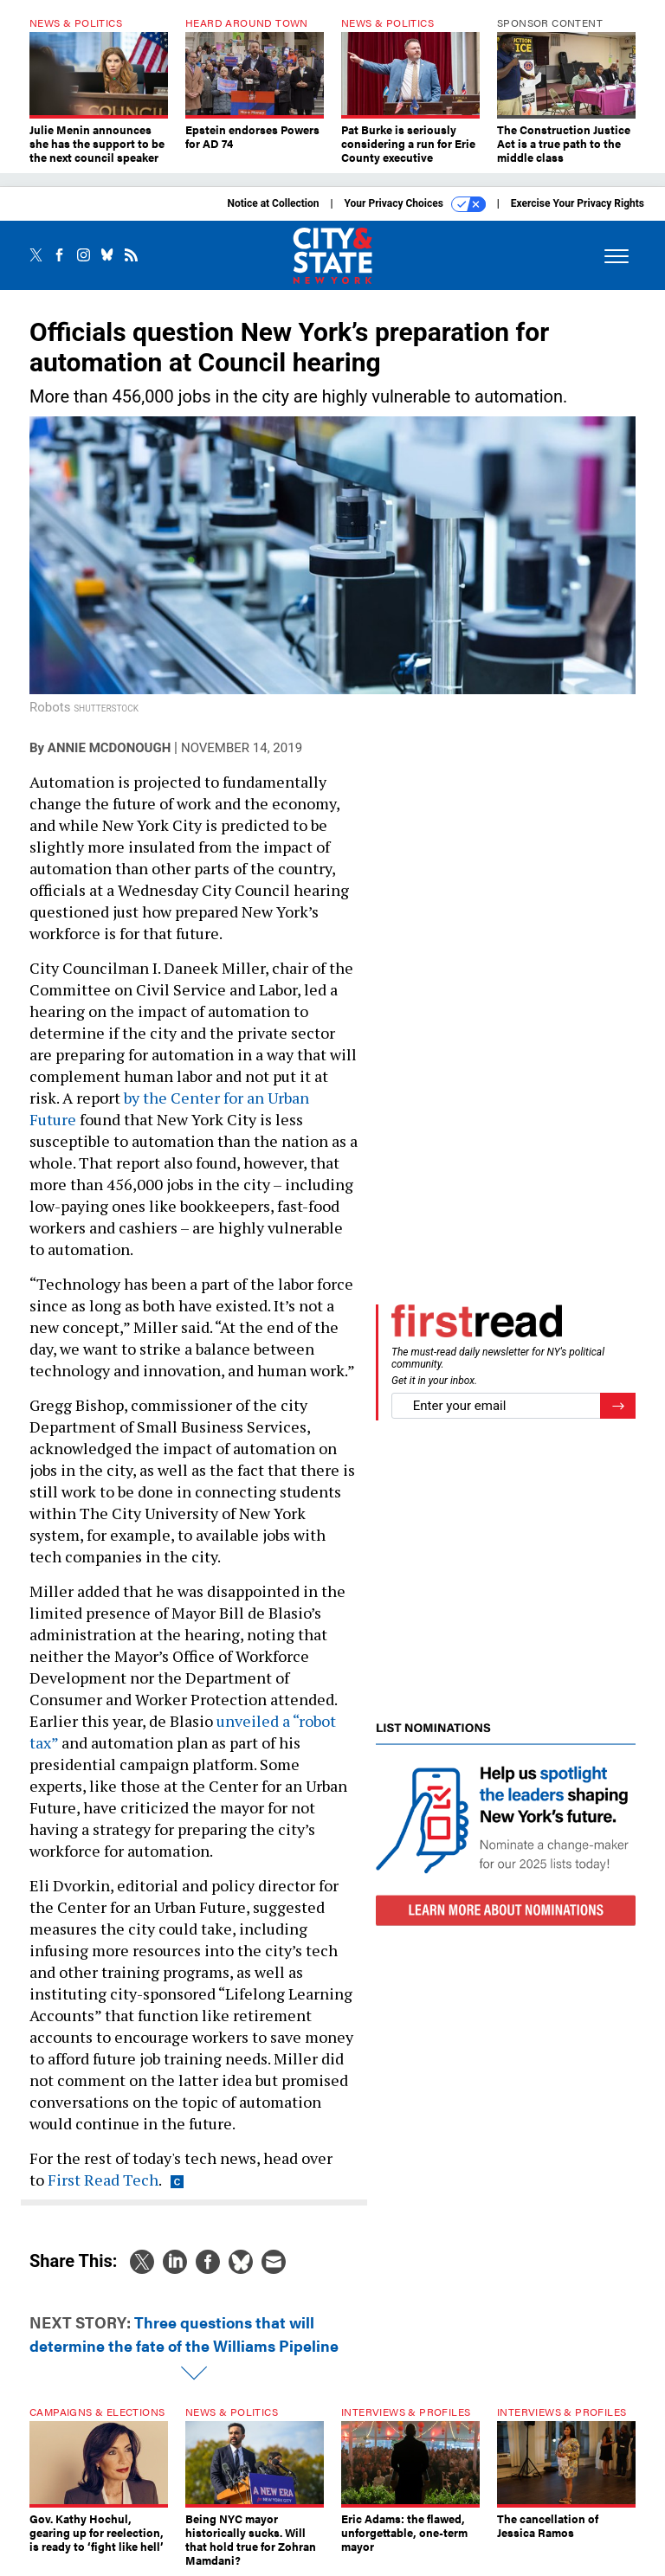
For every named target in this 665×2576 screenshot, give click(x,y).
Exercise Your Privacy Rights (577, 203)
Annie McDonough (109, 748)
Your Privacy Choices (415, 204)
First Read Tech (103, 2179)
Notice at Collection (273, 203)
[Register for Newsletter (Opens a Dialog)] (618, 1406)
